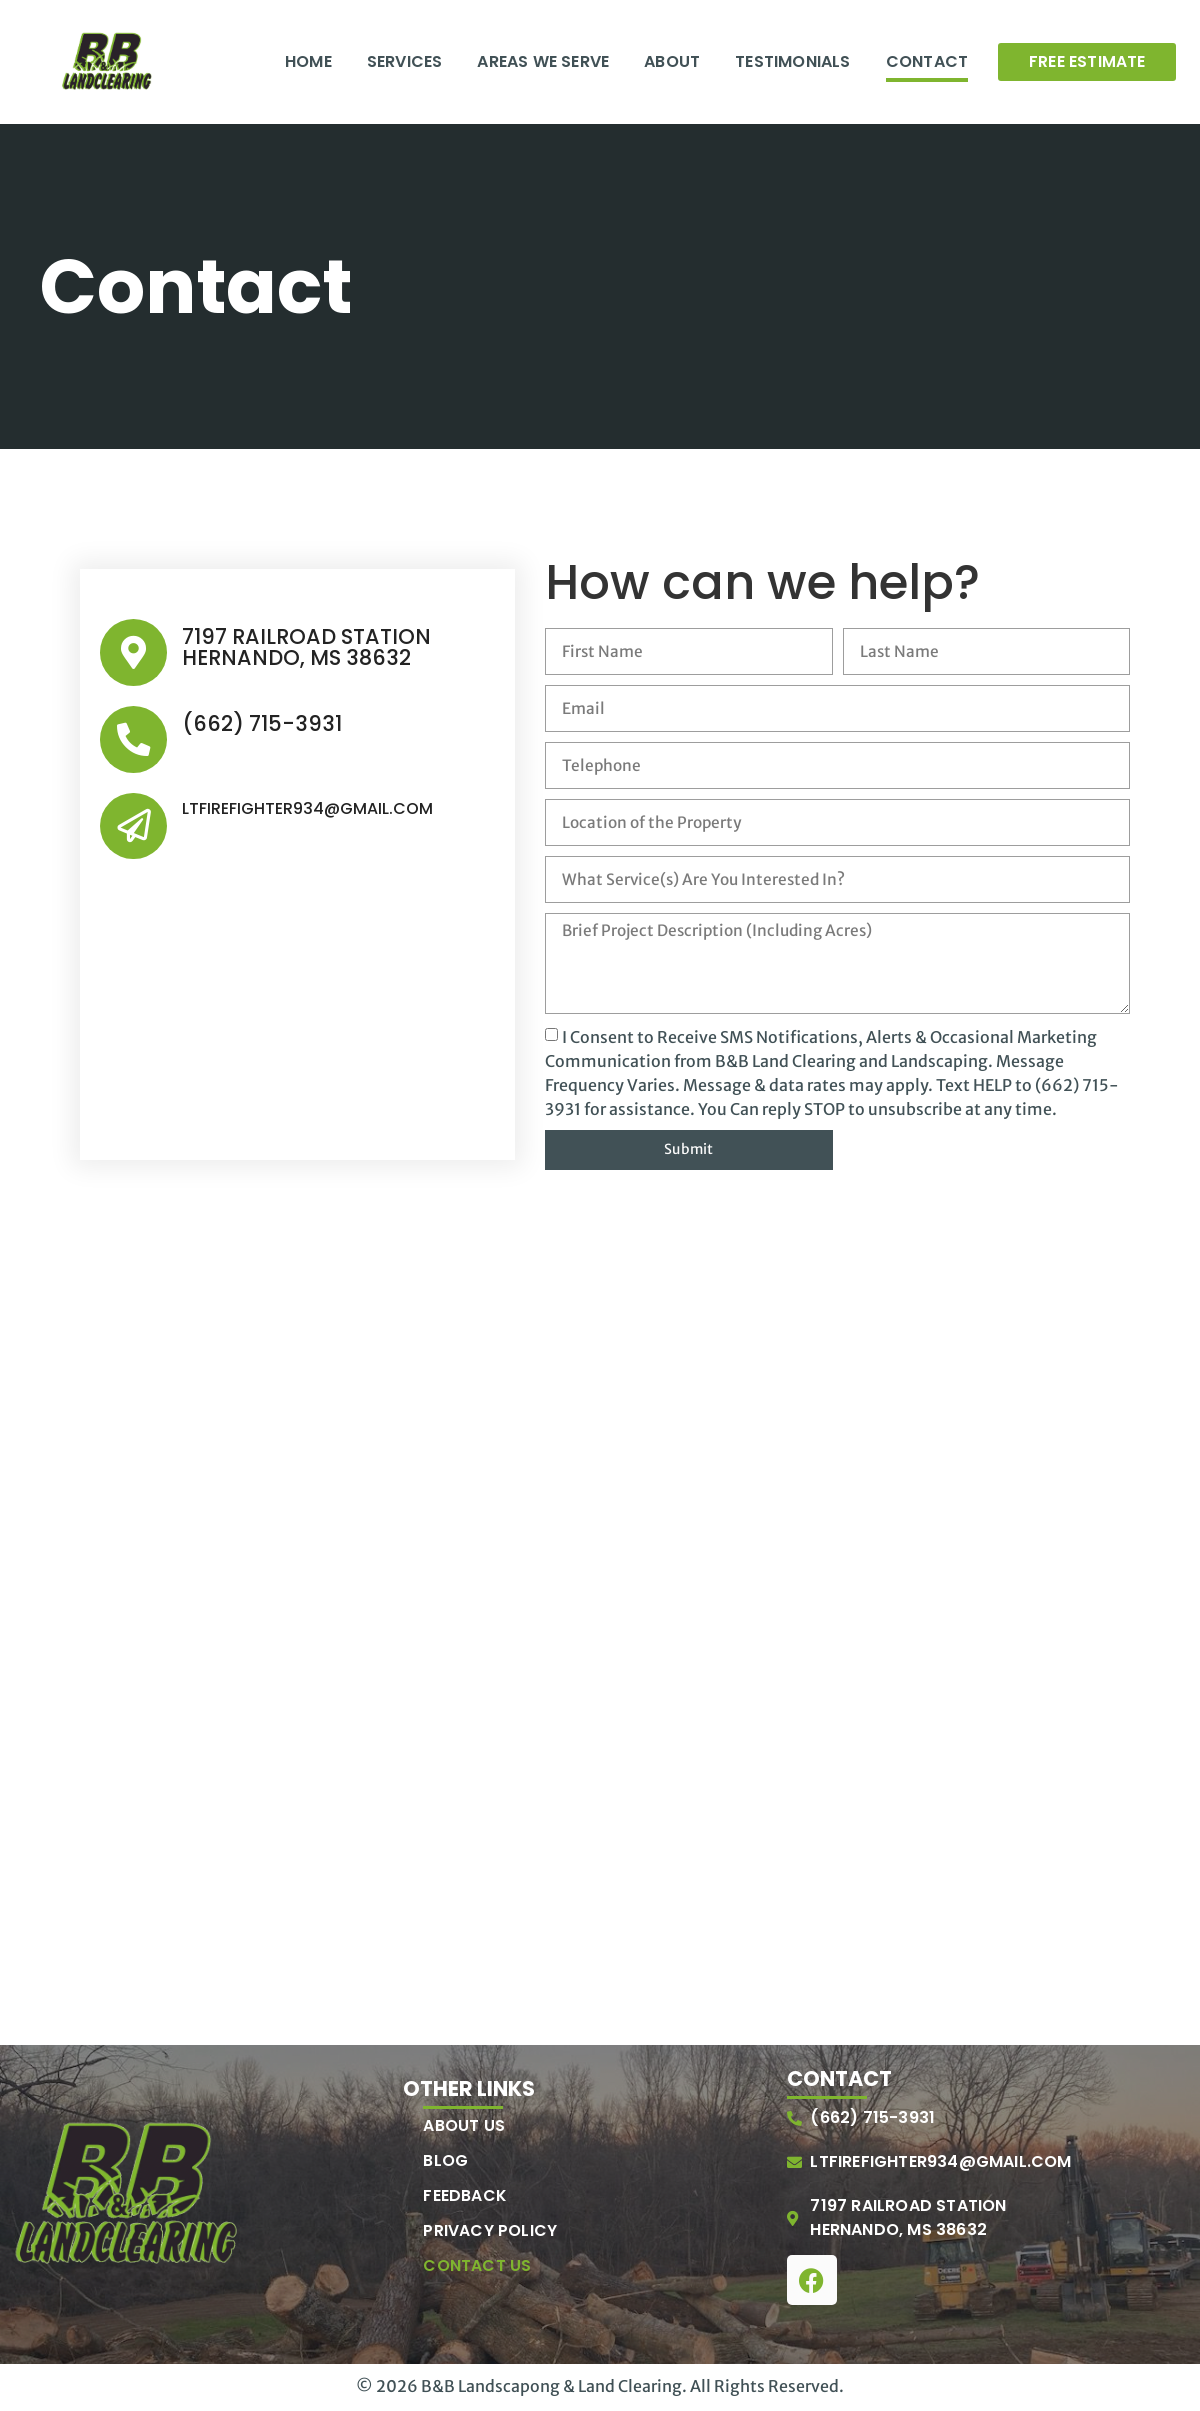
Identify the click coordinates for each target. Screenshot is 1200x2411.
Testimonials (792, 61)
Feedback (465, 2199)
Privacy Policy (490, 2234)
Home (308, 61)
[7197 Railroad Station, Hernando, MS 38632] (600, 1494)
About (672, 61)
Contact (927, 61)
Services (405, 61)
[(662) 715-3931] (132, 737)
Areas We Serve (543, 61)
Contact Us (477, 2269)
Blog (445, 2164)
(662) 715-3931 (259, 722)
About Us (464, 2129)
